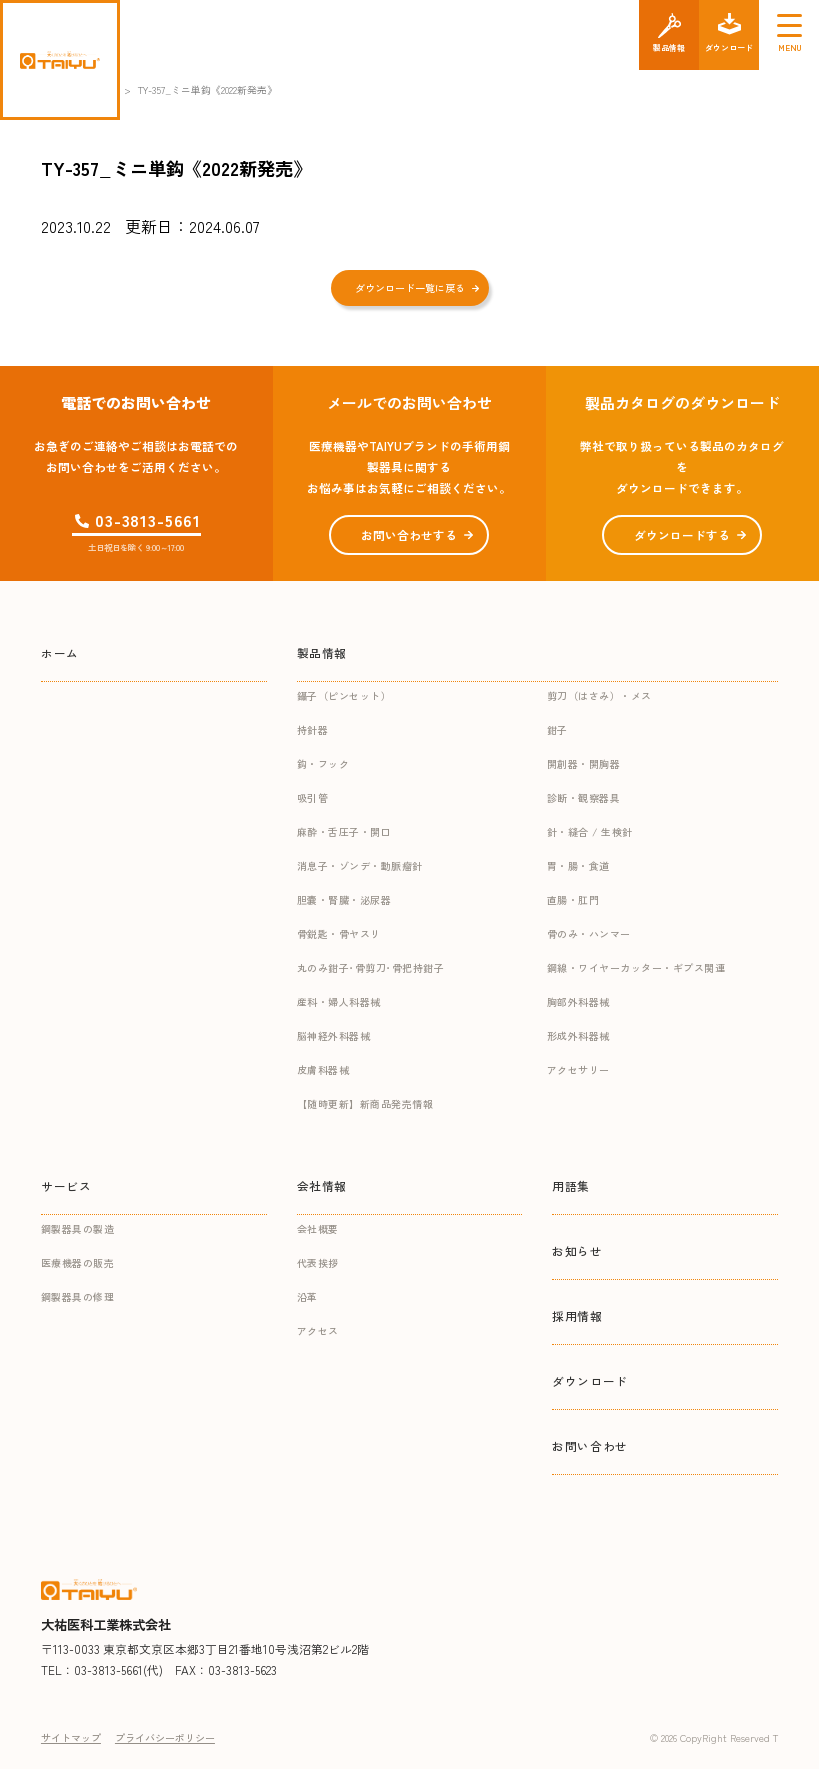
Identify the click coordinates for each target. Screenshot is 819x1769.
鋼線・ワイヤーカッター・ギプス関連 (636, 967)
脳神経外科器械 (334, 1035)
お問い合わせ (590, 1445)
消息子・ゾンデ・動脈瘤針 (360, 865)
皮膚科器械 (323, 1069)
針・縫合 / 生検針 (590, 831)
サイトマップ (71, 1737)
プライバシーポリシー (165, 1737)
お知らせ (577, 1250)
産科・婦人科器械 (339, 1001)
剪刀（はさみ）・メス (599, 695)
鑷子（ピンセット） (344, 695)
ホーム (60, 652)
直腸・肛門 (573, 899)
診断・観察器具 (584, 797)
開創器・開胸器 (584, 763)
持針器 (313, 729)
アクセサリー (578, 1069)
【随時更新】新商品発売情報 (365, 1103)
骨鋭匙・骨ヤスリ (339, 933)
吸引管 (313, 797)
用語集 (571, 1185)
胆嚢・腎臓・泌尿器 (344, 899)
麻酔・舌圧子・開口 (344, 831)
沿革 (307, 1296)
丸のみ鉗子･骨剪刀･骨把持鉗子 (371, 967)
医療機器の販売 (78, 1262)
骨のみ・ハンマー (589, 933)
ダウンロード (590, 1380)
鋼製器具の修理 (78, 1296)
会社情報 (322, 1185)
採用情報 (577, 1315)
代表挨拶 (318, 1262)
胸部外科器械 (578, 1001)
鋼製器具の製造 (78, 1228)
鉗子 (557, 729)
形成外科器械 (578, 1035)
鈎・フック (323, 763)
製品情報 (322, 652)
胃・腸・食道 (578, 865)
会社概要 (318, 1228)
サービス (66, 1185)
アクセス (318, 1330)
